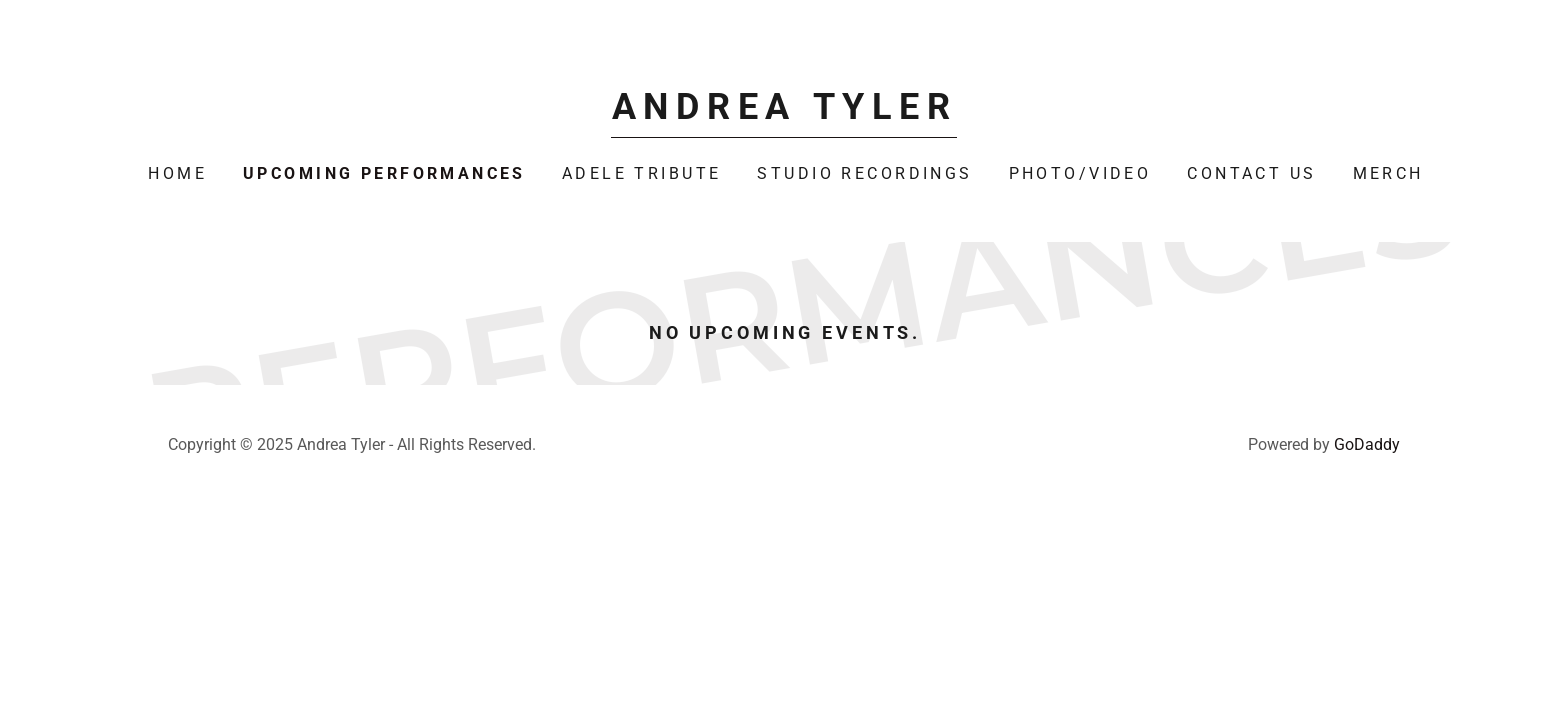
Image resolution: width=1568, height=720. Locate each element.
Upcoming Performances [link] (384, 173)
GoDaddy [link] (1367, 444)
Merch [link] (1388, 173)
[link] (784, 112)
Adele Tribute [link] (642, 173)
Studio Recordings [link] (864, 173)
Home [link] (177, 173)
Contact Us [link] (1251, 173)
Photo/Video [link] (1080, 173)
